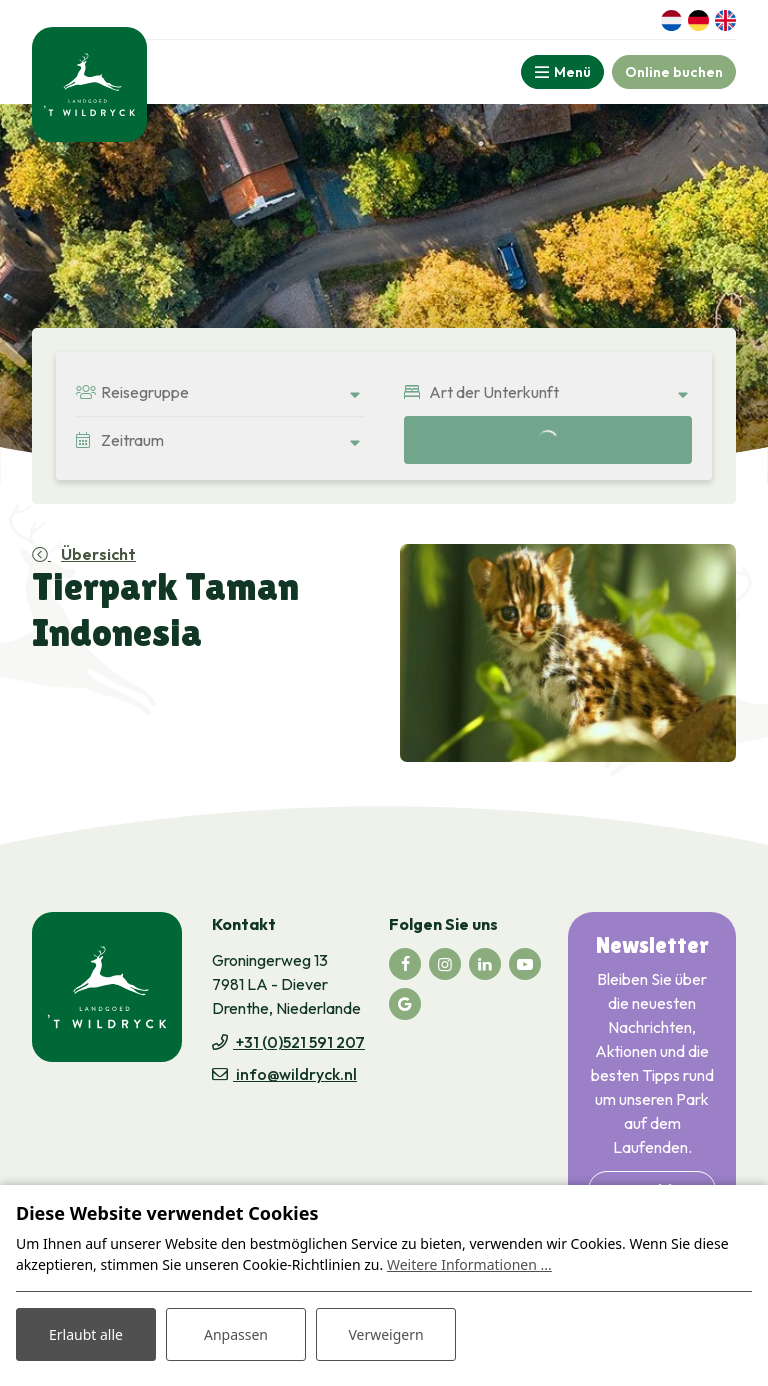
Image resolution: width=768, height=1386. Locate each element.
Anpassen (236, 1334)
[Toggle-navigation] (562, 72)
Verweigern (385, 1334)
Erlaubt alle (86, 1334)
